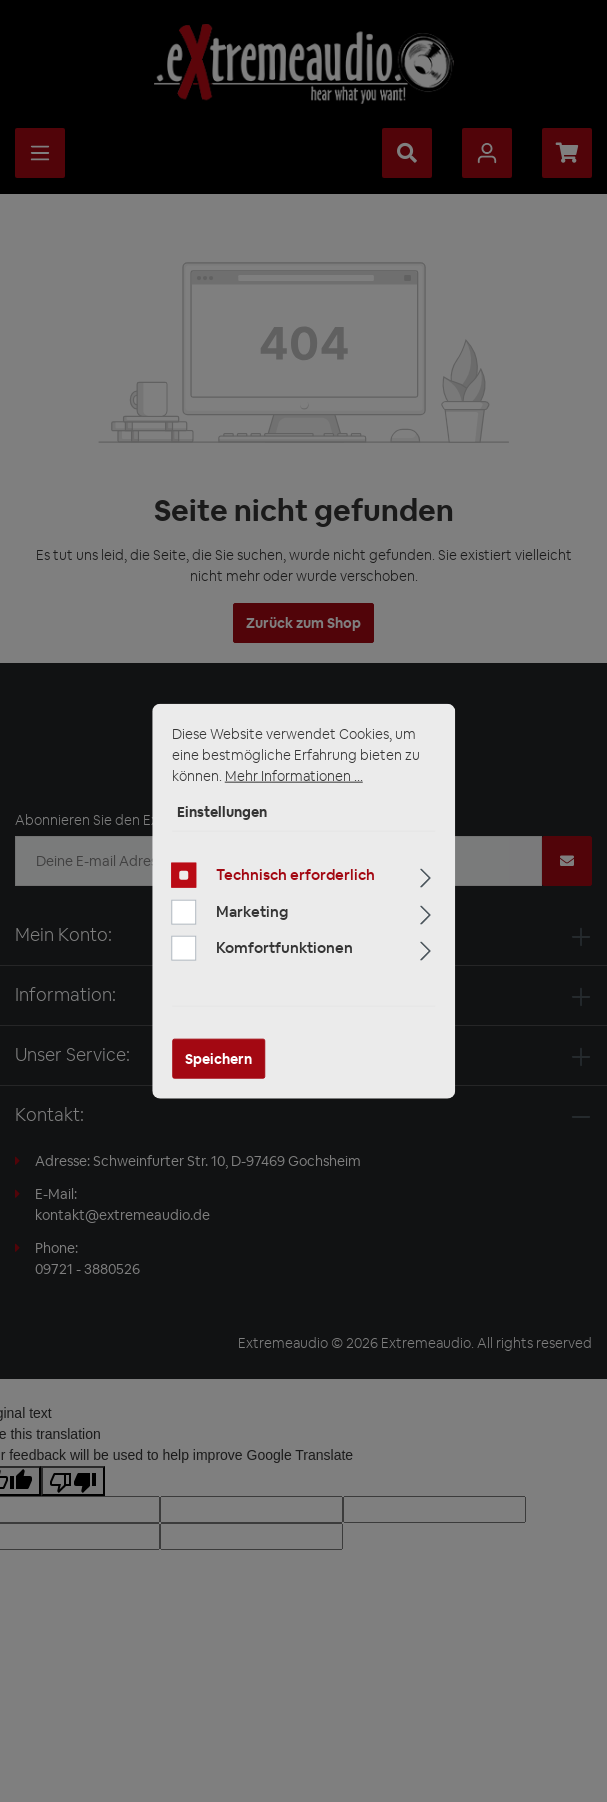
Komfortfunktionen (284, 947)
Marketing (252, 910)
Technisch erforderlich (295, 874)
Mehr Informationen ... (294, 776)
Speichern (218, 1058)
